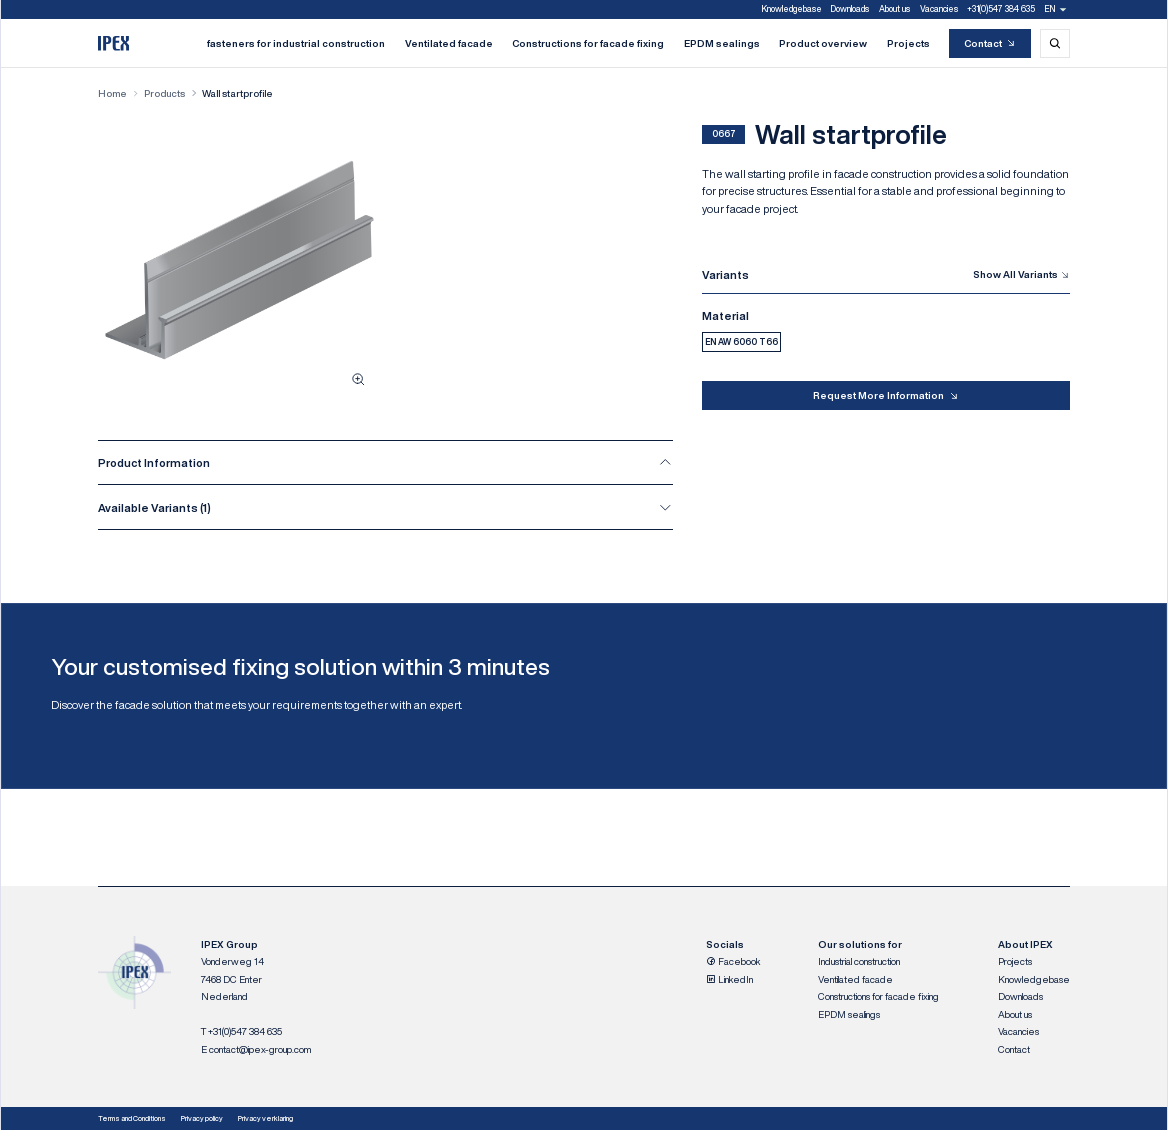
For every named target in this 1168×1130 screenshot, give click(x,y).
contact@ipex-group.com (260, 1049)
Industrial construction (859, 961)
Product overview (823, 43)
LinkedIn (729, 979)
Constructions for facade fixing (588, 43)
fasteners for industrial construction (296, 43)
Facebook (733, 961)
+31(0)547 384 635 (1001, 9)
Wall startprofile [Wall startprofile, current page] (237, 93)
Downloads (850, 9)
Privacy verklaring (265, 1118)
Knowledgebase (792, 9)
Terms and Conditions (132, 1118)
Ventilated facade (449, 43)
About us (894, 9)
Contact (990, 43)
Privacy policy (202, 1118)
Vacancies (939, 9)
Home (112, 93)
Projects (908, 43)
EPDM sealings (722, 43)
